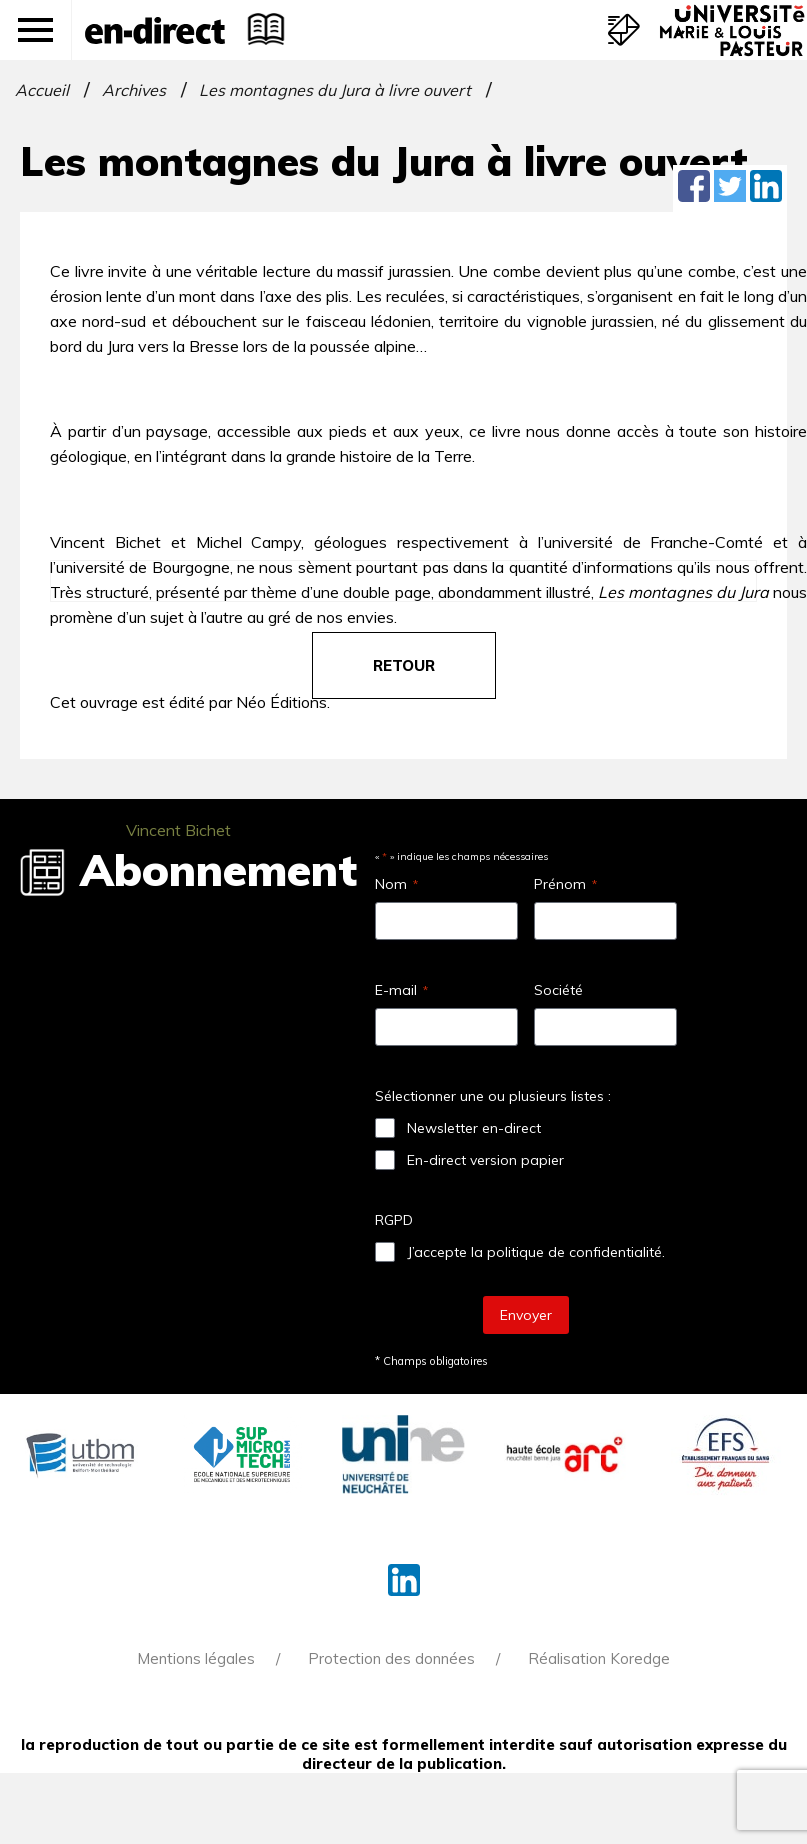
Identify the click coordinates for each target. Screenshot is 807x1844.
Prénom (565, 884)
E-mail (401, 990)
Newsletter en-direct (474, 1128)
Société (558, 990)
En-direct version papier (485, 1160)
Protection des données (391, 1658)
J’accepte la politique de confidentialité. (536, 1252)
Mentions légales (196, 1658)
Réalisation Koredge (599, 1658)
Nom (396, 884)
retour (404, 665)
